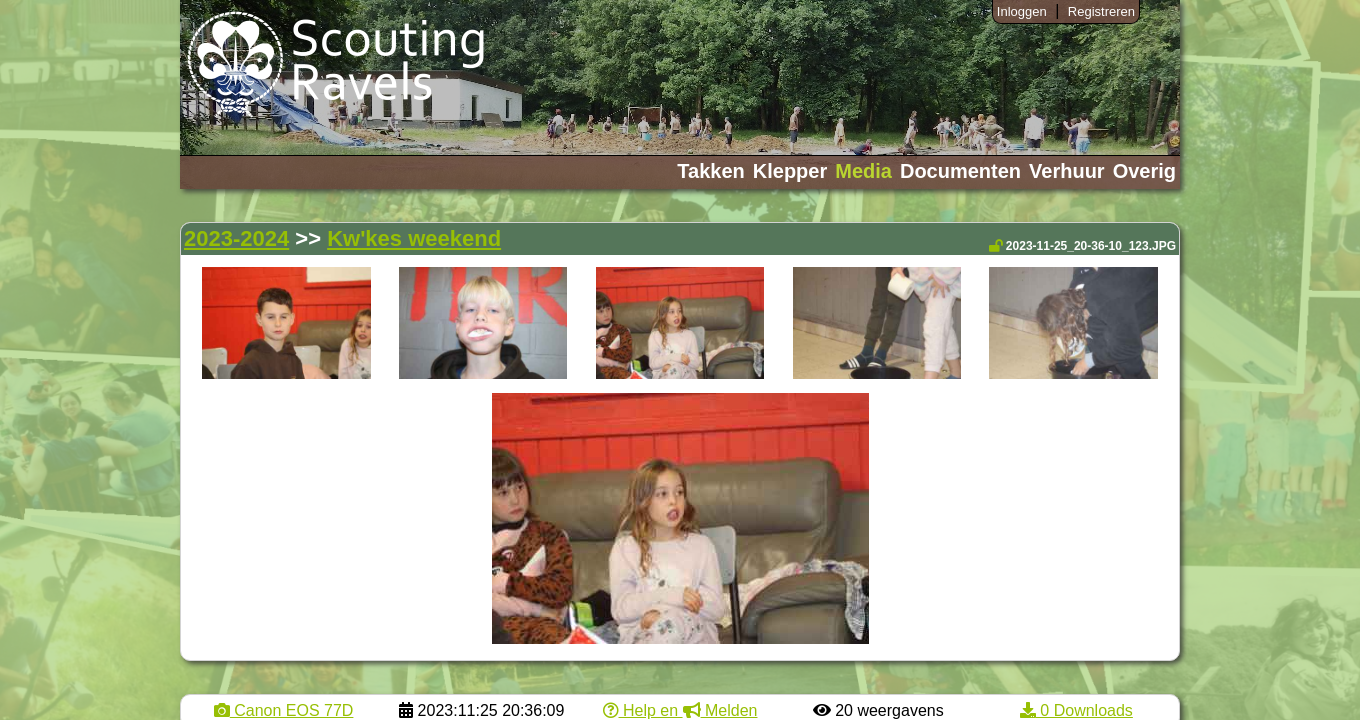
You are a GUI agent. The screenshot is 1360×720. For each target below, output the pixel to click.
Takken (710, 171)
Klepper (790, 171)
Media (863, 171)
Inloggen (1022, 11)
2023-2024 (236, 238)
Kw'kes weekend (414, 238)
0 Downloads (1076, 710)
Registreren (1101, 11)
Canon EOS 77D (284, 710)
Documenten (960, 171)
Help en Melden (680, 710)
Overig (1144, 171)
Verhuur (1067, 171)
